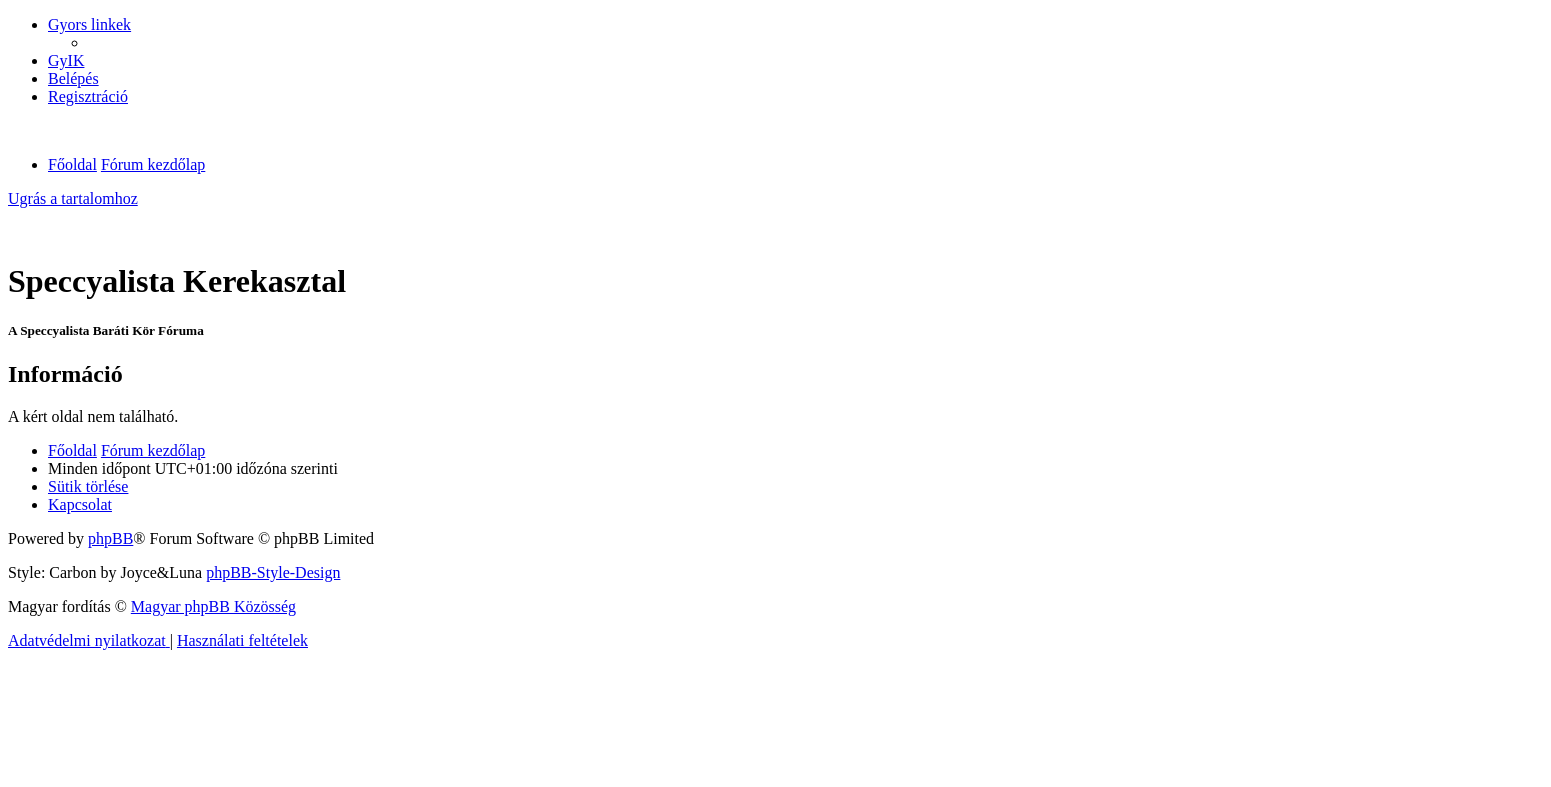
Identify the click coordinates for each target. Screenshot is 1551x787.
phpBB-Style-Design (273, 572)
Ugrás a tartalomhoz (73, 198)
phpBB (110, 538)
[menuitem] (66, 60)
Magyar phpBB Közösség (213, 606)
